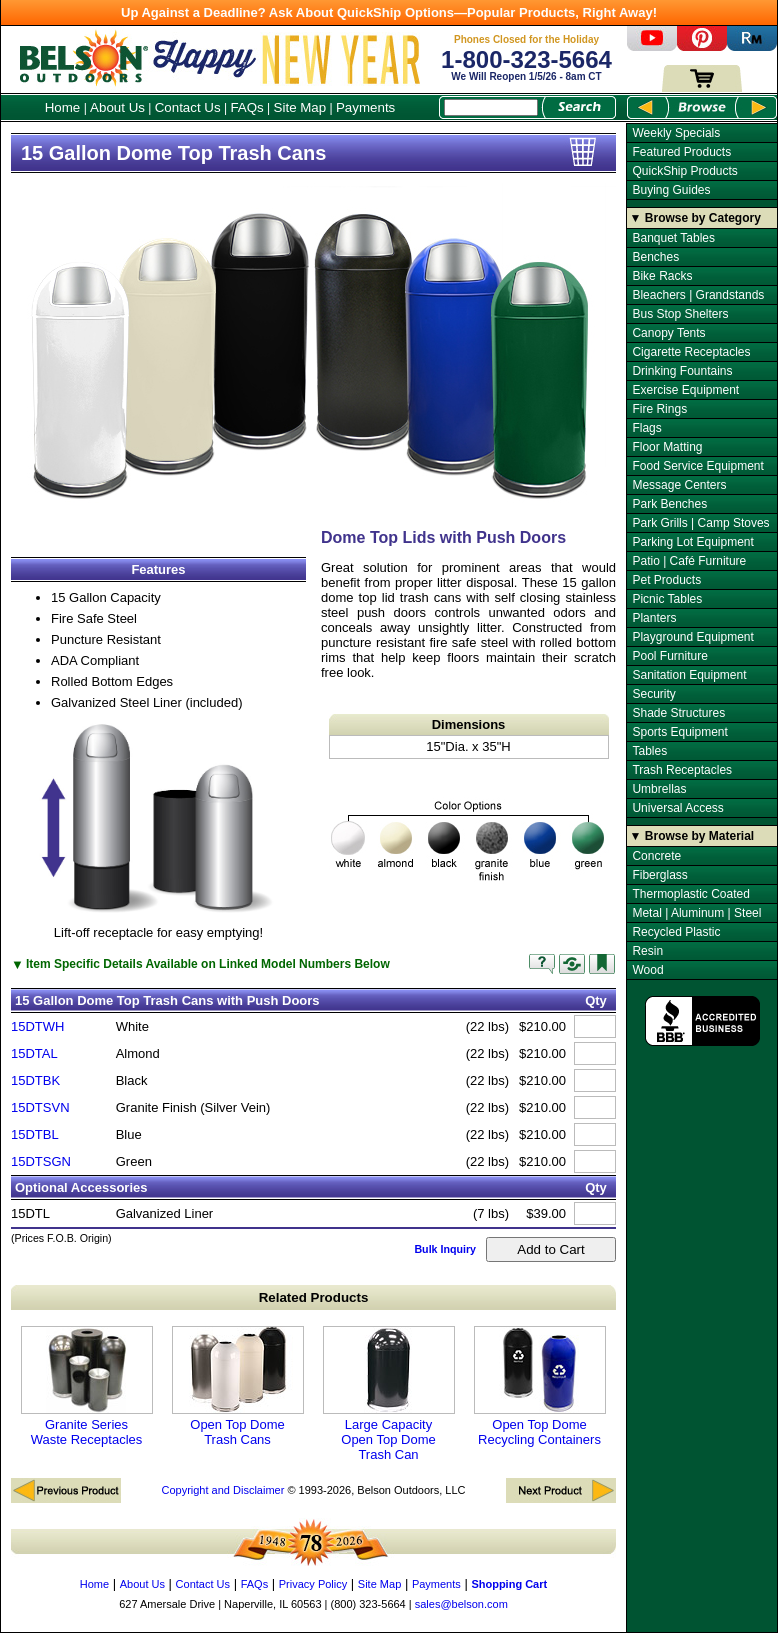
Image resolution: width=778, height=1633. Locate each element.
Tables (649, 751)
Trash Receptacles (682, 770)
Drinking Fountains (682, 371)
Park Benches (669, 504)
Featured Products (681, 152)
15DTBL (35, 1134)
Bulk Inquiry (445, 1249)
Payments (365, 107)
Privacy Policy (313, 1584)
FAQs (246, 107)
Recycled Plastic (676, 932)
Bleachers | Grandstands (698, 295)
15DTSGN (41, 1161)
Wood (647, 970)
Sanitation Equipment (689, 675)
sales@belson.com (461, 1604)
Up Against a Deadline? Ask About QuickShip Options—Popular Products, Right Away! (389, 12)
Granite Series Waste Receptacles (87, 1386)
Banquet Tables (673, 238)
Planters (654, 618)
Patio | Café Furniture (689, 561)
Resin (647, 951)
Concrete (656, 856)
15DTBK (35, 1080)
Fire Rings (659, 409)
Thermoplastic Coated (690, 894)
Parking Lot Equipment (692, 542)
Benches (655, 257)
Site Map (300, 107)
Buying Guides (671, 190)
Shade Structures (678, 713)
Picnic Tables (667, 599)
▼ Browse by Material (692, 836)
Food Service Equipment (697, 466)
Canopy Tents (668, 333)
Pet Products (666, 580)
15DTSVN (40, 1107)
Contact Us (188, 107)
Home (63, 107)
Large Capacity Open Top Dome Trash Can (389, 1394)
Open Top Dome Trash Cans (238, 1386)
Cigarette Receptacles (691, 352)
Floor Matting (667, 447)
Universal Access (677, 808)
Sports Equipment (679, 732)
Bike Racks (662, 276)
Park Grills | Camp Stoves (700, 523)
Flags (646, 428)
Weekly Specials (676, 133)
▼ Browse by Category (695, 218)
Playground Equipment (692, 637)
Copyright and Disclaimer (222, 1490)
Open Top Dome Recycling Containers (540, 1386)
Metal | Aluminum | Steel (696, 913)
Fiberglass (659, 875)
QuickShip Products (684, 171)
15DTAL (34, 1053)
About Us (117, 107)
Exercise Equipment (685, 390)
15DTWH (37, 1026)
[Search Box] (491, 107)
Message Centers (679, 485)
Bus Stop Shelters (680, 314)
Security (653, 694)
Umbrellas (659, 789)
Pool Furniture (669, 656)
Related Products (314, 1297)
